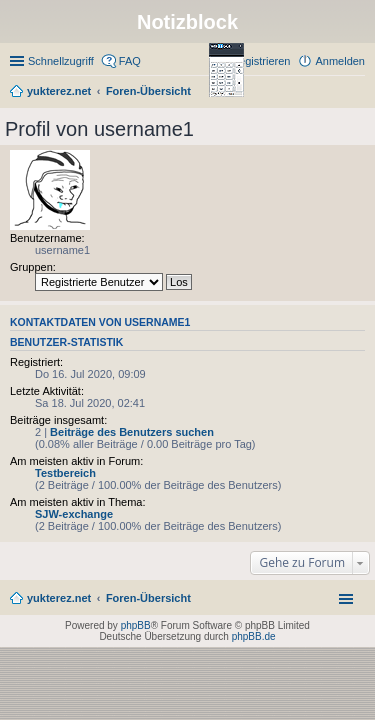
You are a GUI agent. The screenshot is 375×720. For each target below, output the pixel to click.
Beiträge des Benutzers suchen (132, 432)
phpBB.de (254, 636)
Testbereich (65, 473)
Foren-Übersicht (148, 598)
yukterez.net (59, 598)
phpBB (136, 625)
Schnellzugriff (61, 61)
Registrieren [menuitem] (260, 61)
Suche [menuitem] (359, 93)
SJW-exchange (74, 514)
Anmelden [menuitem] (340, 61)
